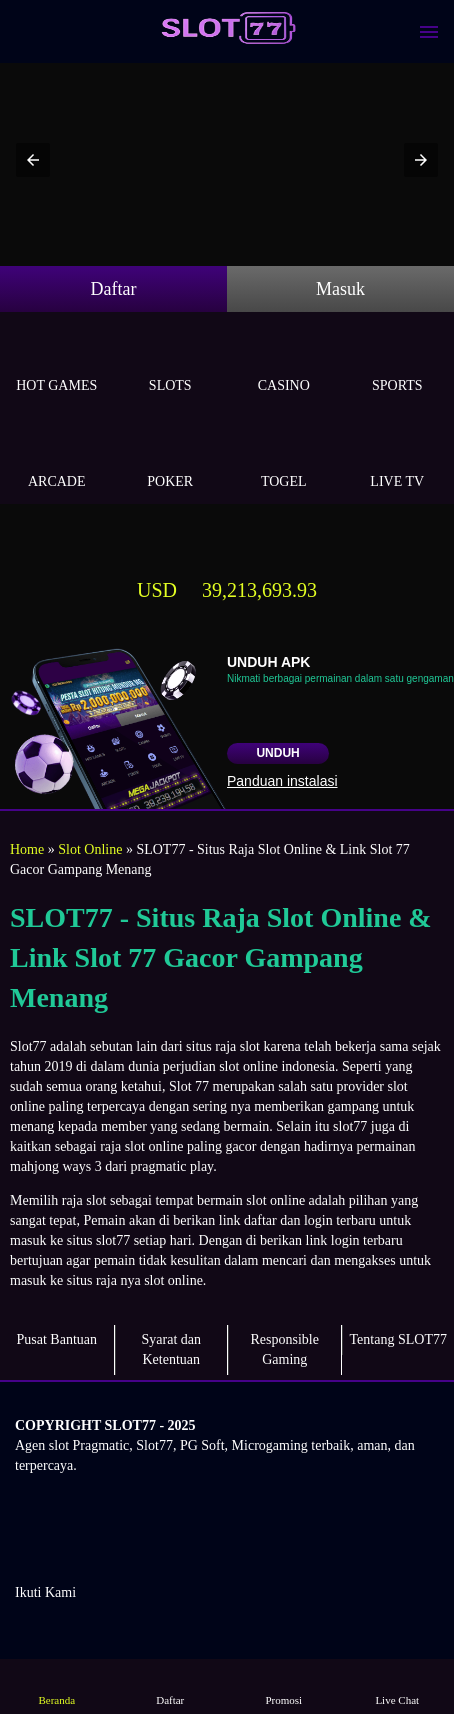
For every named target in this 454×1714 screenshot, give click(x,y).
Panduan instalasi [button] (282, 781)
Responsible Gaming (285, 1349)
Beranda (56, 1685)
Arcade (57, 458)
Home (27, 849)
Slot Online (90, 849)
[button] (33, 160)
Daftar (114, 289)
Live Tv (398, 458)
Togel (284, 458)
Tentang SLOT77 (398, 1339)
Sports (398, 362)
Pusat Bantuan (57, 1339)
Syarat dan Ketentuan (171, 1349)
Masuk (340, 289)
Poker (171, 458)
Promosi (283, 1685)
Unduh (277, 753)
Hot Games (57, 362)
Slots (171, 362)
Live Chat (397, 1685)
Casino (284, 362)
